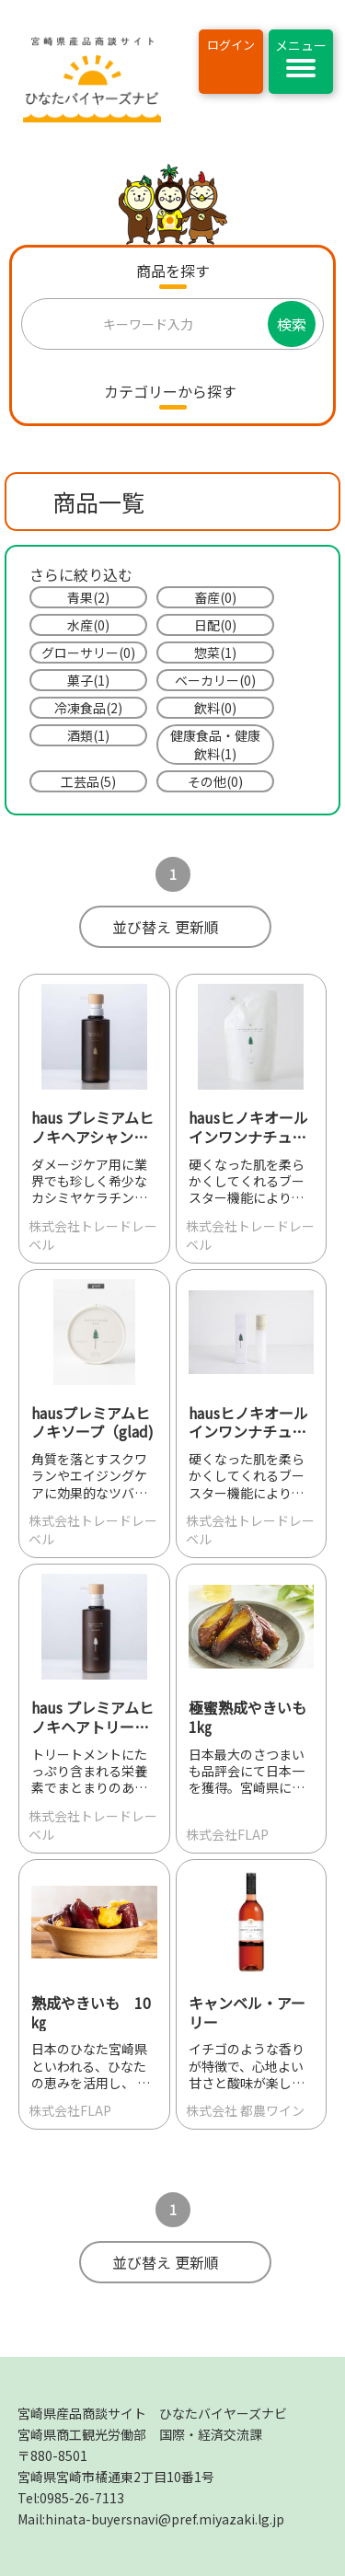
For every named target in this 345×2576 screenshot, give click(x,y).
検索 (291, 324)
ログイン (231, 44)
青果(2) (88, 597)
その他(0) (215, 781)
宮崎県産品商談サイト (152, 2413)
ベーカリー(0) (215, 680)
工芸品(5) (88, 781)
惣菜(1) (215, 652)
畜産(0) (215, 597)
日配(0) (215, 625)
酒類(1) (88, 735)
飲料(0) (215, 708)
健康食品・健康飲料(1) (215, 744)
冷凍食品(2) (88, 708)
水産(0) (88, 625)
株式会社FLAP (227, 1834)
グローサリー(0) (88, 652)
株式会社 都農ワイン (245, 2110)
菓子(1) (88, 680)
